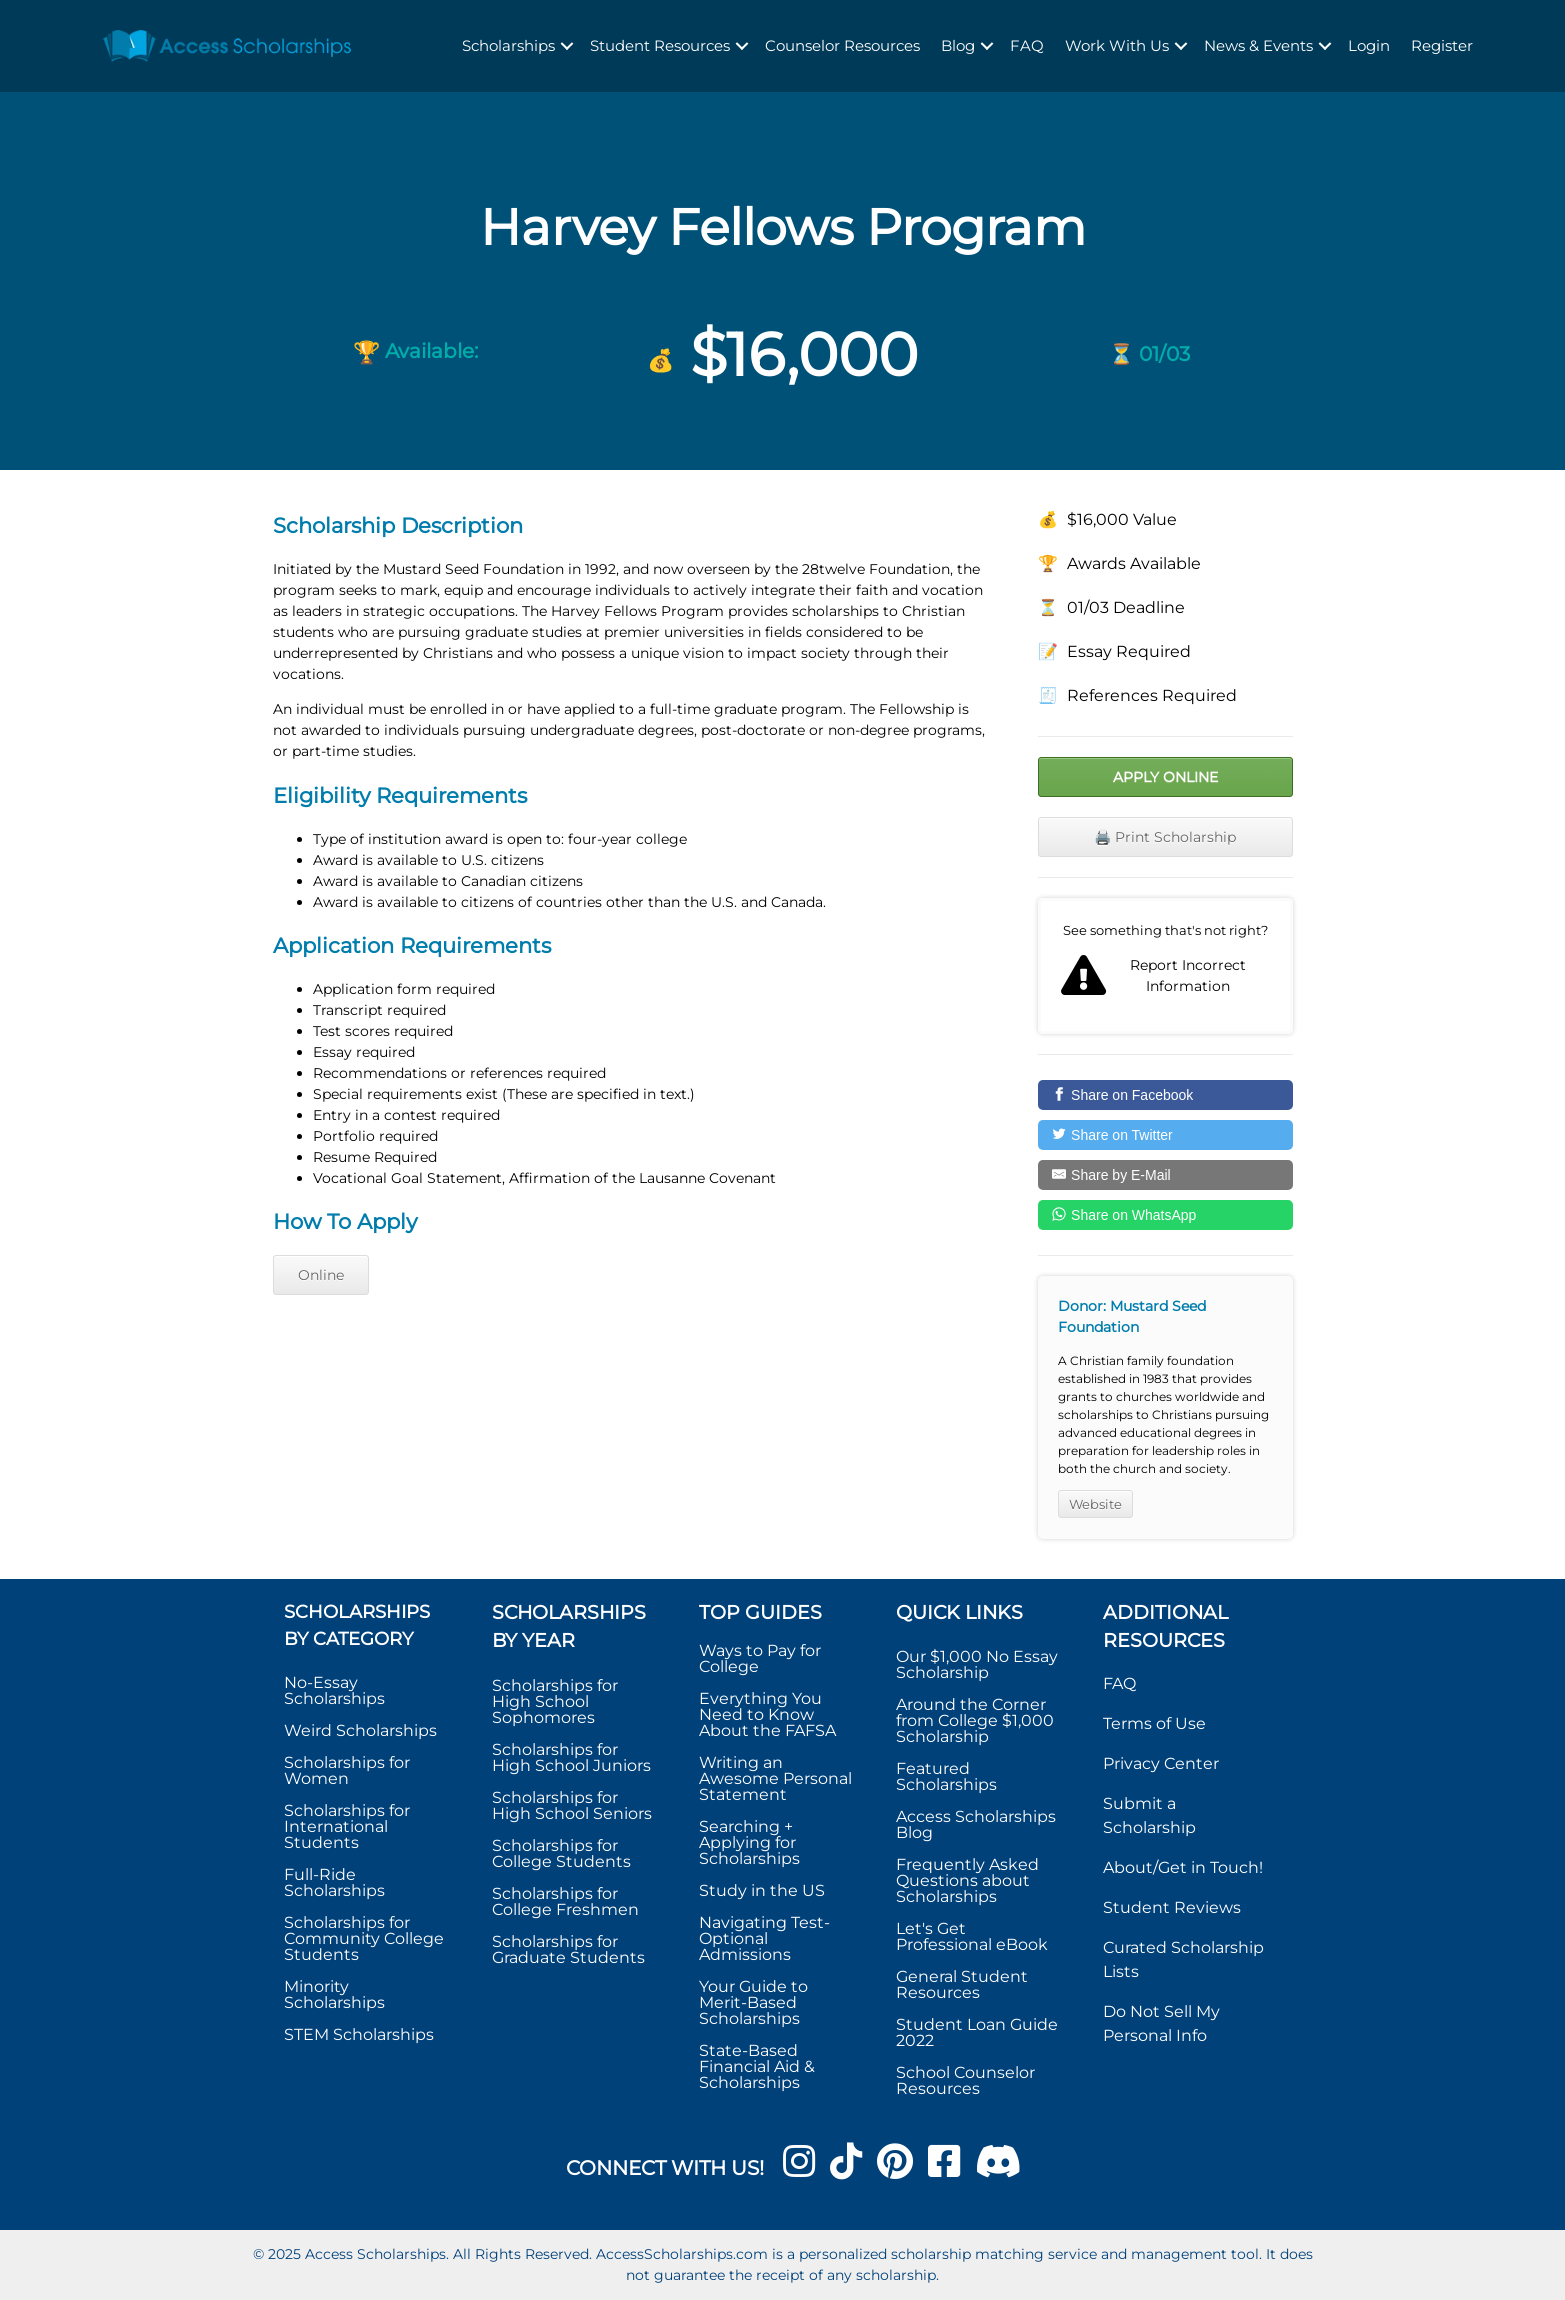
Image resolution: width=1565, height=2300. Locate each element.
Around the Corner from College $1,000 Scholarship (975, 1720)
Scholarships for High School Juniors (571, 1757)
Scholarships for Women (347, 1770)
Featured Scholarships (948, 1776)
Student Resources (660, 45)
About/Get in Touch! (1183, 1867)
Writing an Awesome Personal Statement (775, 1778)
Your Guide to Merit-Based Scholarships (753, 2002)
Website (1095, 1504)
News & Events (1258, 45)
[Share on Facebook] (1165, 1095)
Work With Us (1117, 45)
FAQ (1027, 45)
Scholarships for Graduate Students (568, 1949)
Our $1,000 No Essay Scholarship (977, 1664)
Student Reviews (1172, 1907)
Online (321, 1275)
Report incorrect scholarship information (1165, 966)
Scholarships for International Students (347, 1826)
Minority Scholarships (334, 1994)
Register (1442, 45)
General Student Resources (962, 1984)
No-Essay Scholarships (334, 1690)
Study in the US (762, 1890)
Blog (958, 45)
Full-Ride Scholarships (334, 1882)
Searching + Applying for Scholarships (749, 1842)
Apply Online (1165, 777)
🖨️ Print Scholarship (1165, 837)
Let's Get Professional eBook (972, 1936)
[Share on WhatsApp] (1165, 1215)
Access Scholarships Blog (976, 1824)
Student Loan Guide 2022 (977, 2032)
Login (1369, 45)
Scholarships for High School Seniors (572, 1805)
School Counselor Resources (965, 2080)
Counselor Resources (842, 45)
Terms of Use (1154, 1723)
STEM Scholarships (359, 2034)
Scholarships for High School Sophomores (555, 1701)
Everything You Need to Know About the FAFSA (767, 1714)
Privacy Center (1161, 1763)
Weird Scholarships (360, 1730)
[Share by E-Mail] (1165, 1175)
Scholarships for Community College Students (364, 1938)
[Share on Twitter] (1165, 1135)
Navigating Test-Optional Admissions (764, 1938)
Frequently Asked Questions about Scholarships (967, 1880)
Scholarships (508, 45)
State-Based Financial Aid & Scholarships (757, 2066)
